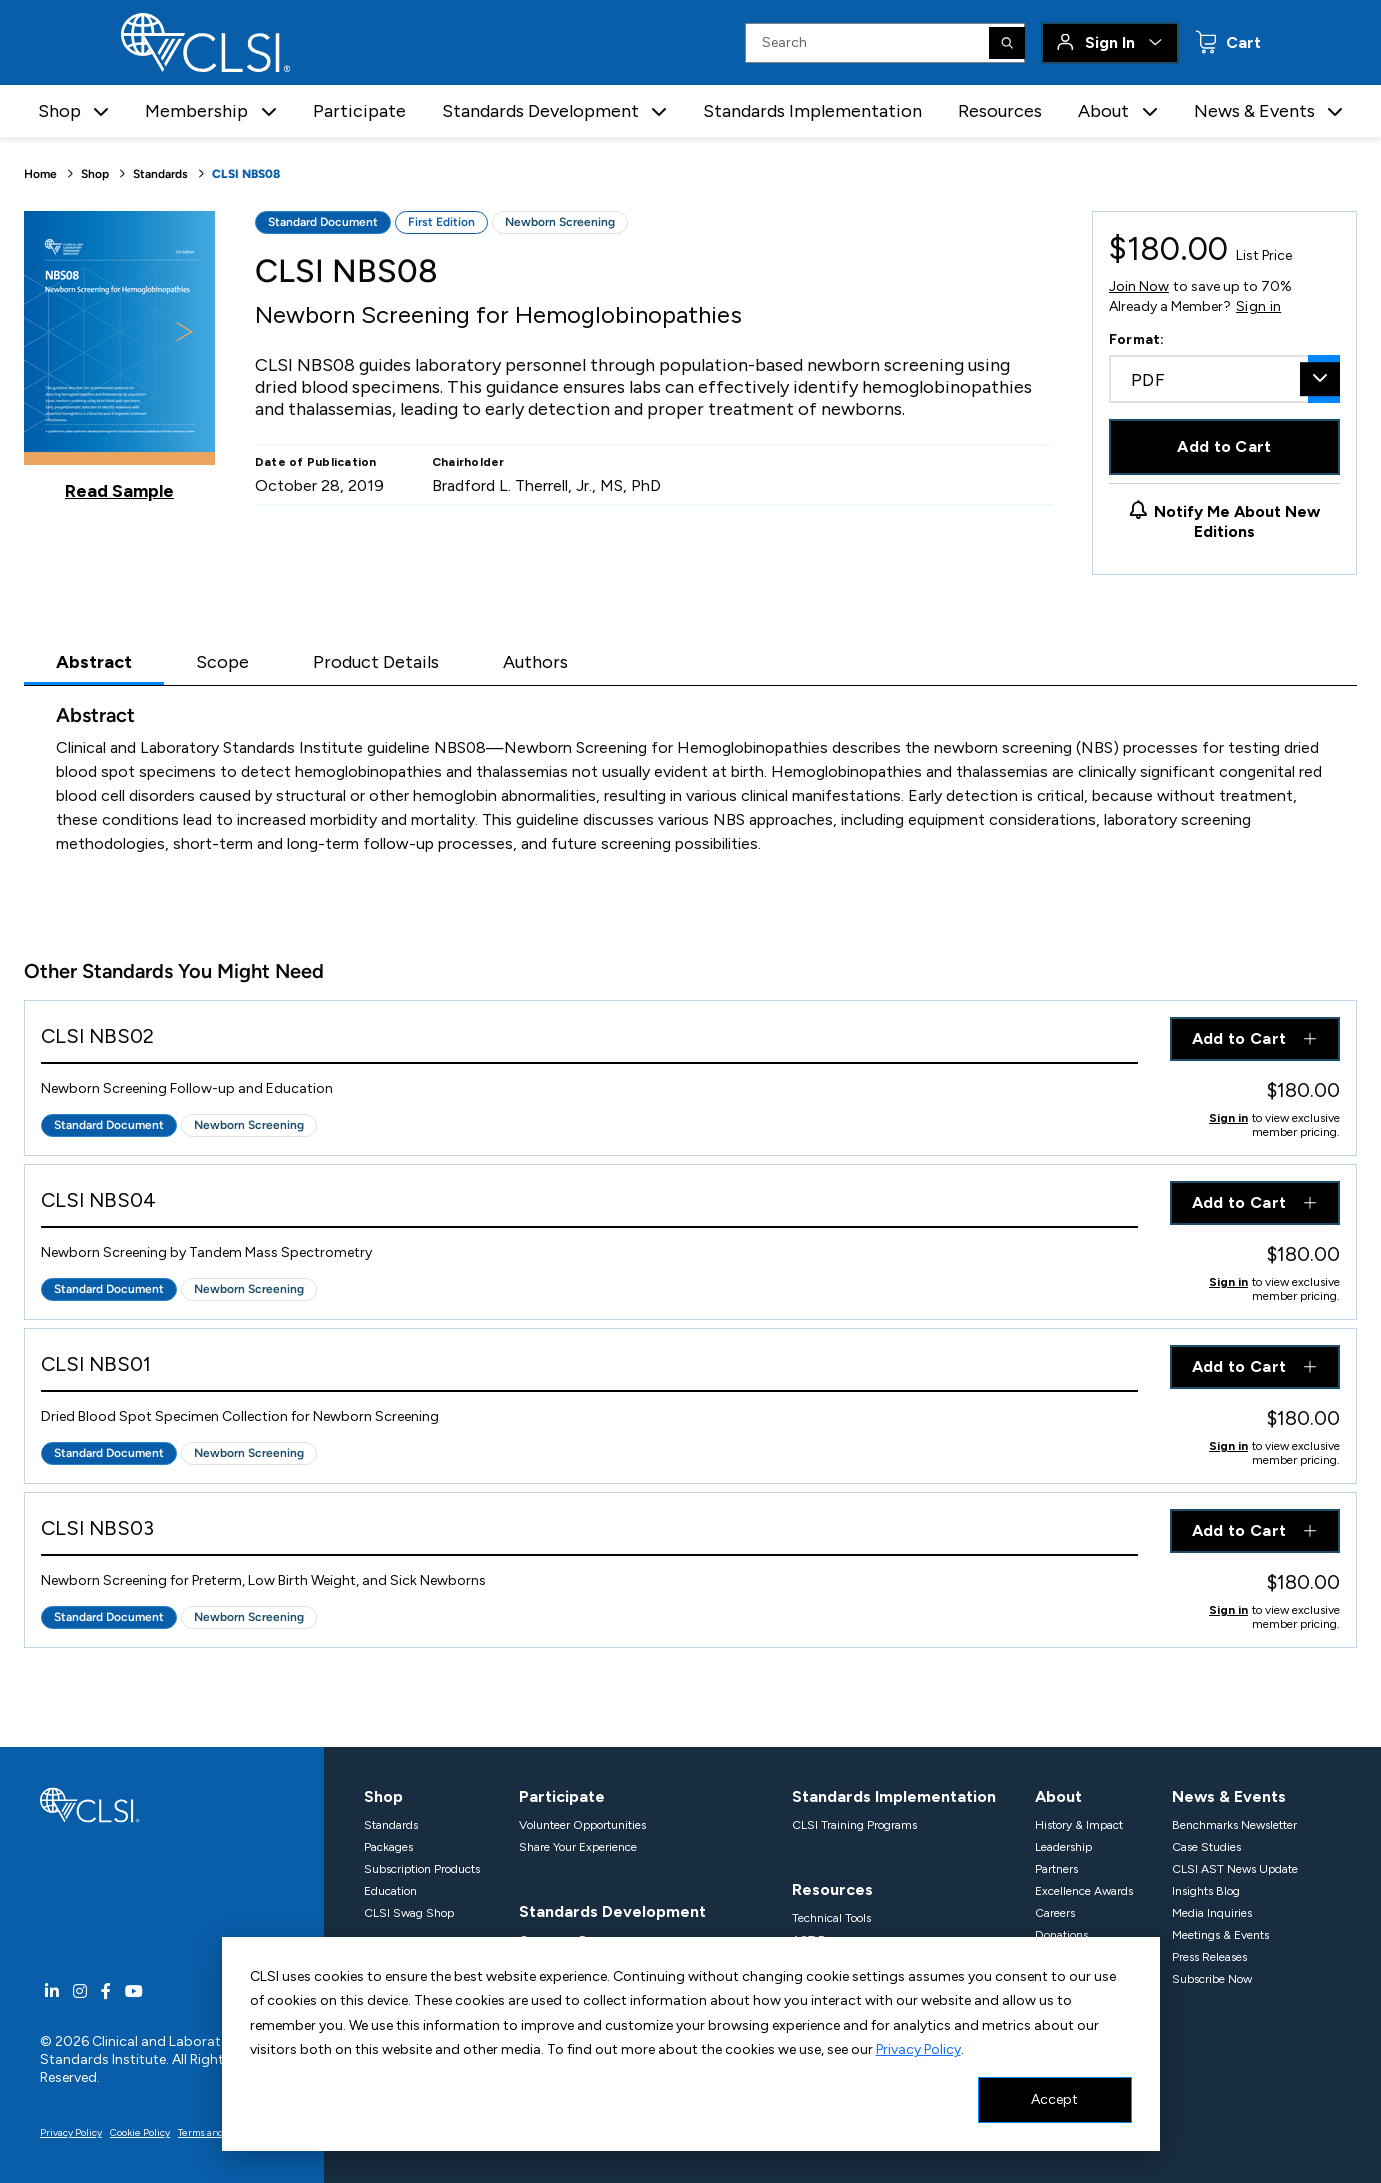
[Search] (1007, 43)
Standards (160, 174)
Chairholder (468, 462)
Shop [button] (59, 111)
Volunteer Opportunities (582, 1825)
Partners (1056, 1869)
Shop (95, 174)
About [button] (1103, 111)
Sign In (1110, 42)
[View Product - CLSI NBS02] (589, 1040)
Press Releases (1209, 1957)
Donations (1061, 1935)
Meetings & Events (1220, 1935)
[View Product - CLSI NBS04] (589, 1204)
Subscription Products (422, 1869)
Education (390, 1891)
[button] (101, 111)
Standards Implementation (812, 111)
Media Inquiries (1212, 1913)
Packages (388, 1847)
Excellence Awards (1084, 1891)
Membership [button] (196, 111)
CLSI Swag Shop (409, 1913)
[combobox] (1224, 379)
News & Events (1229, 1796)
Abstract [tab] (94, 662)
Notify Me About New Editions (1237, 521)
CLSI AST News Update (1235, 1869)
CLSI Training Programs (854, 1825)
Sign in (1258, 307)
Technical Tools (831, 1918)
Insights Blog (1206, 1891)
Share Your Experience (578, 1847)
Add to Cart (1224, 446)
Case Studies (1206, 1847)
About (1058, 1796)
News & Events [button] (1254, 111)
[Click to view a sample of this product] (119, 356)
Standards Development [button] (540, 111)
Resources (1000, 111)
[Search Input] (885, 43)
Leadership (1063, 1847)
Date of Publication (316, 462)
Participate (359, 111)
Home (40, 174)
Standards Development (612, 1911)
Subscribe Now (1212, 1979)
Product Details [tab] (376, 662)
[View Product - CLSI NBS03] (589, 1532)
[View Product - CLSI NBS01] (589, 1368)
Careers (1055, 1913)
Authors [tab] (535, 662)
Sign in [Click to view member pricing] (1228, 1118)
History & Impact (1079, 1825)
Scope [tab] (222, 662)
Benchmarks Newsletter (1234, 1825)
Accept (1054, 2099)
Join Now (1139, 286)
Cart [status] (1241, 42)
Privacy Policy (918, 2049)
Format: (1137, 339)
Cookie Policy (140, 2132)
